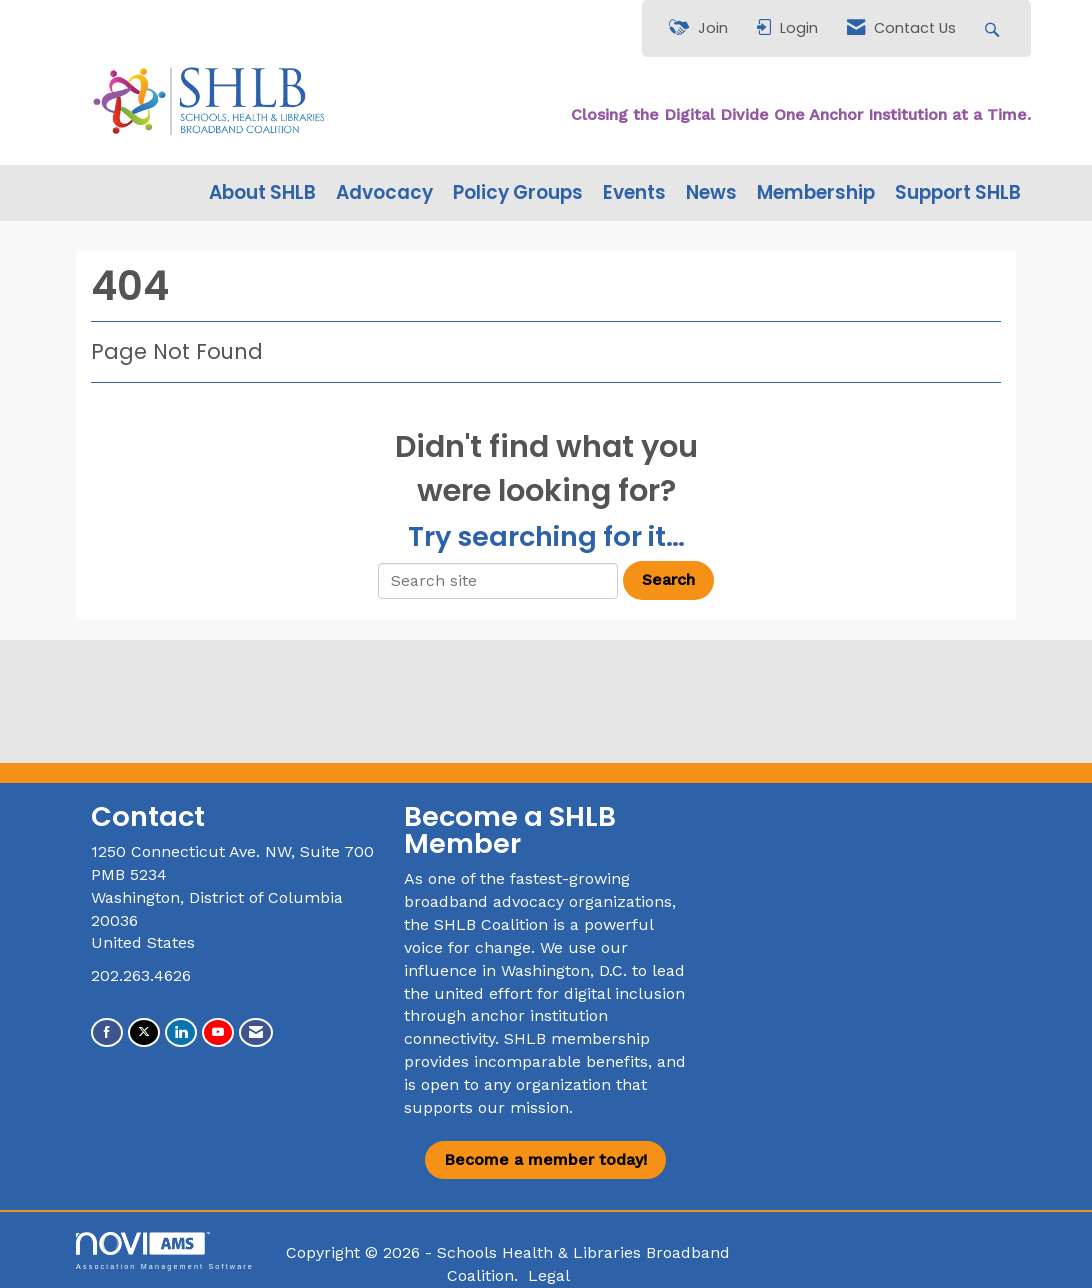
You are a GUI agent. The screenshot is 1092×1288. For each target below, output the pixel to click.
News (711, 193)
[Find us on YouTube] (218, 1032)
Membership (816, 193)
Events (634, 193)
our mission (523, 1107)
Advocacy (384, 193)
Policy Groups (518, 193)
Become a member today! (545, 1159)
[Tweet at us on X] (144, 1032)
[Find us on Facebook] (107, 1032)
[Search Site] (994, 28)
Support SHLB (958, 193)
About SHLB (262, 193)
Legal (549, 1275)
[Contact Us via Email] (256, 1032)
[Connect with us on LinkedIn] (181, 1032)
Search (668, 579)
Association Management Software (165, 1250)
